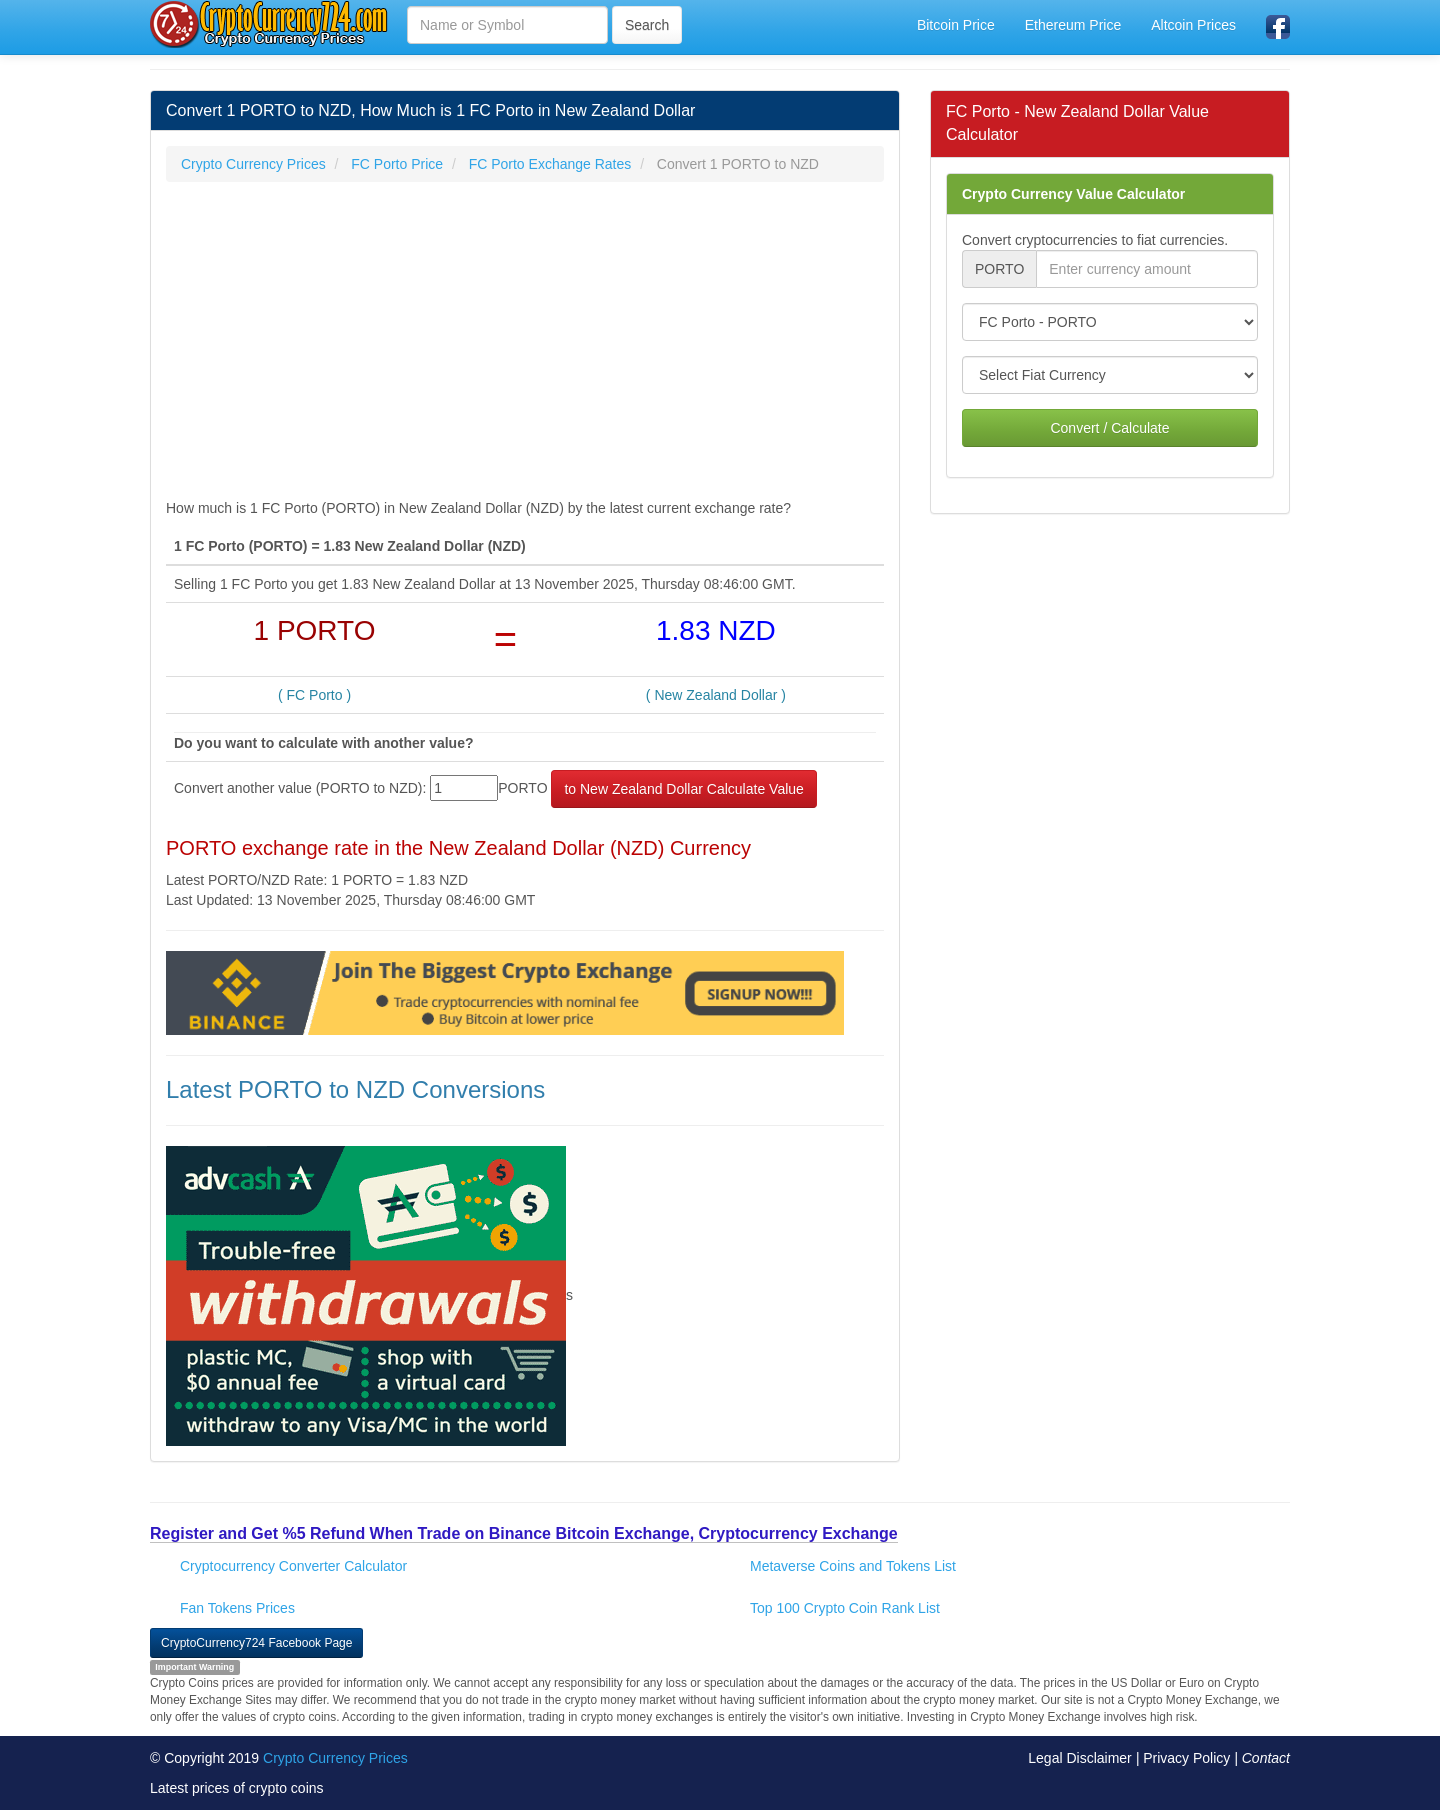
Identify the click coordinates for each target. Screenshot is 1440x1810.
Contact (1266, 1758)
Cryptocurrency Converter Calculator (293, 1566)
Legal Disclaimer (1079, 1758)
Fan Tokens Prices (237, 1608)
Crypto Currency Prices (335, 1758)
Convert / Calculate (1109, 428)
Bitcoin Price (956, 25)
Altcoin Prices (1193, 25)
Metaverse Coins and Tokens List (853, 1566)
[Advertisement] (525, 342)
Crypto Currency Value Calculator (1073, 194)
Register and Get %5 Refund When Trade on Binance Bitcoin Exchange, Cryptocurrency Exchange (524, 1533)
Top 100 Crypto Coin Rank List (845, 1608)
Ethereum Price (1073, 25)
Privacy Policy (1186, 1758)
